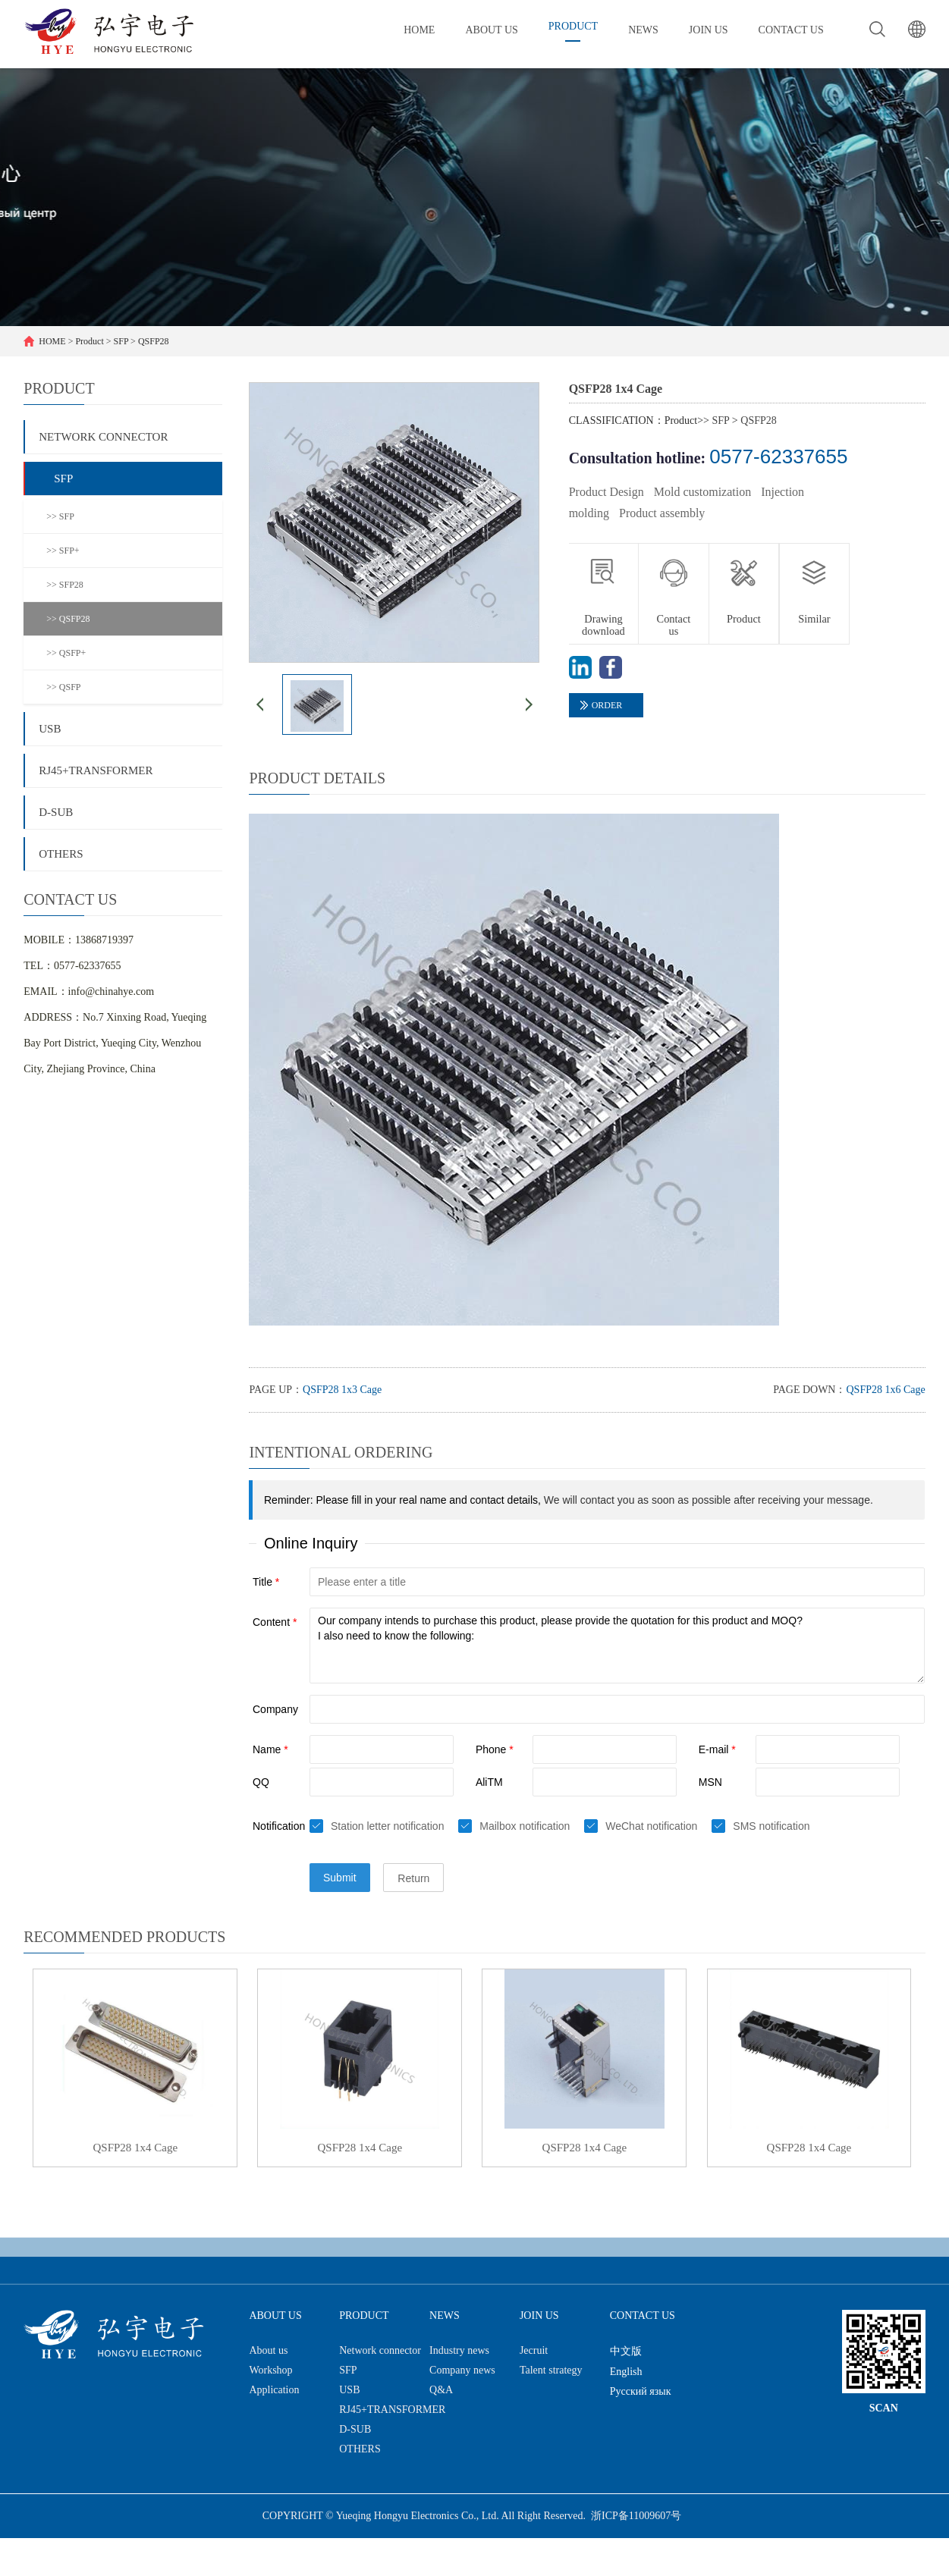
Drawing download (603, 625)
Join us (539, 2315)
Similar (814, 619)
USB (50, 729)
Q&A (441, 2390)
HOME (52, 341)
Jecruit (534, 2350)
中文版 (626, 2351)
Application (274, 2390)
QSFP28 (153, 341)
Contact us (674, 625)
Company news (462, 2370)
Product (89, 341)
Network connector (103, 437)
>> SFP (60, 516)
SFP (121, 341)
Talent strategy (551, 2370)
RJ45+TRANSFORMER (95, 770)
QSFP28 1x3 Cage (342, 1389)
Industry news (459, 2350)
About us (275, 2315)
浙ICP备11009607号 (636, 2515)
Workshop (270, 2370)
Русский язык (640, 2391)
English (626, 2371)
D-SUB (56, 812)
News (444, 2315)
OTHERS (61, 854)
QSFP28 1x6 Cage (885, 1389)
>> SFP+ (62, 550)
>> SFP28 (64, 584)
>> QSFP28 (68, 618)
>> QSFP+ (66, 653)
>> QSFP (63, 687)
